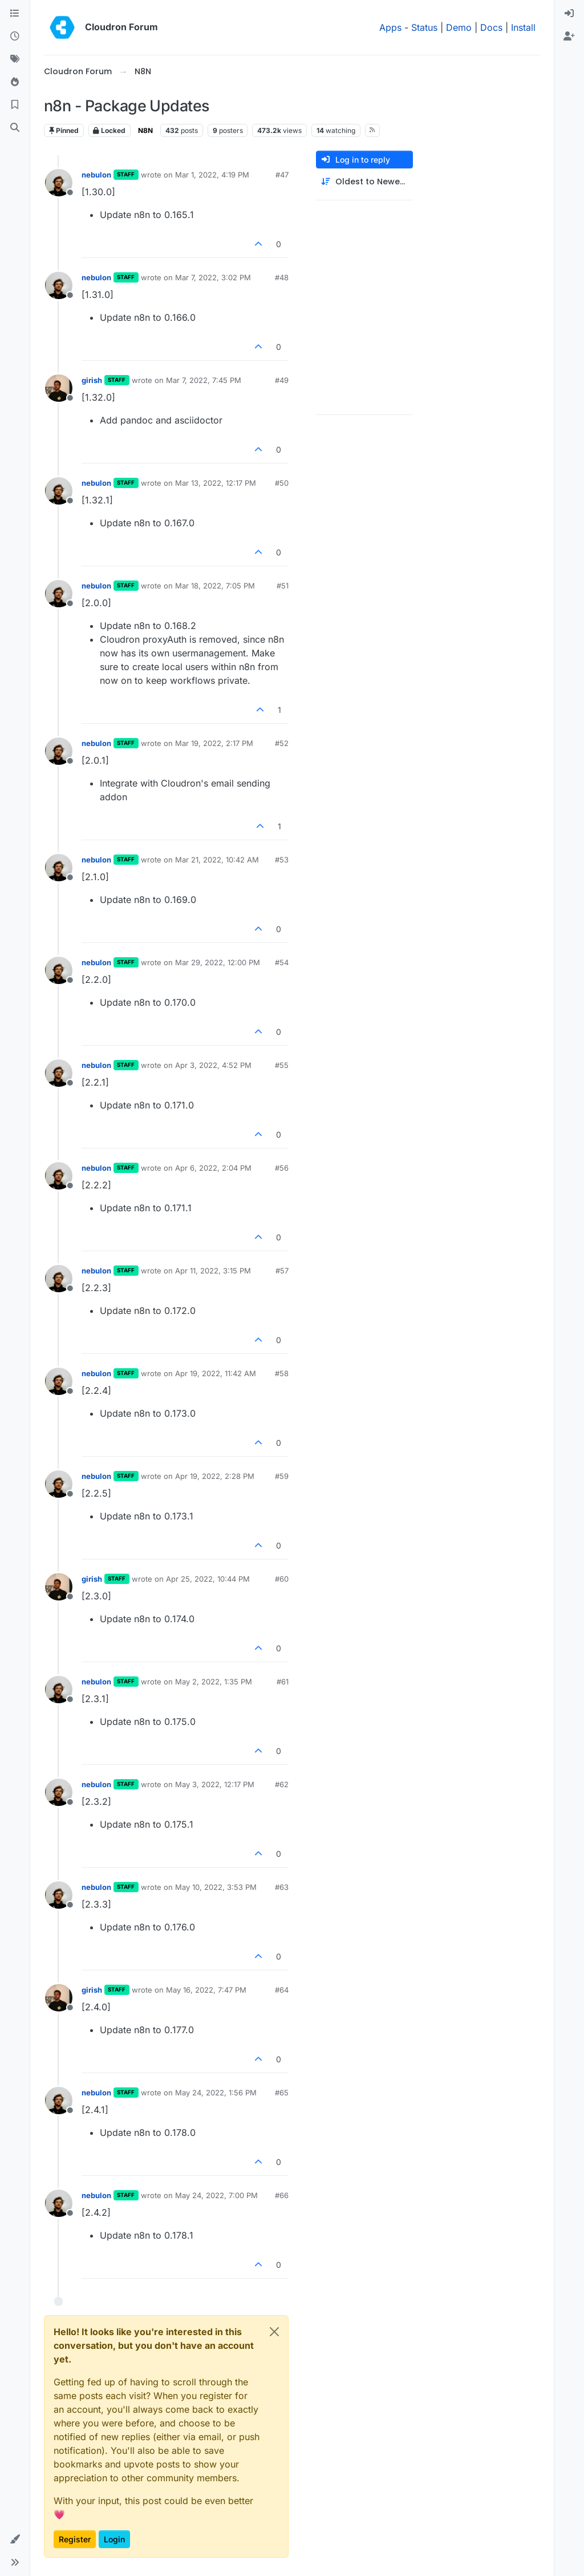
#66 (282, 2195)
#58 (282, 1373)
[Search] (15, 128)
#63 (282, 1887)
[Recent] (15, 36)
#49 (282, 380)
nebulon (96, 174)
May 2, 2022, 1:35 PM (213, 1681)
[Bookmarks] (15, 105)
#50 (282, 482)
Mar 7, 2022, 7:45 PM (203, 380)
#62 (282, 1784)
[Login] (569, 14)
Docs (491, 27)
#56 (282, 1167)
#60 (282, 1578)
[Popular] (15, 82)
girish (92, 380)
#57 (282, 1270)
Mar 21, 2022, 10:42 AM (217, 859)
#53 (282, 859)
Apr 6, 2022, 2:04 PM (213, 1167)
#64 (282, 1989)
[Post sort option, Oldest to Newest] (364, 182)
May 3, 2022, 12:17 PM (214, 1784)
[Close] (274, 2332)
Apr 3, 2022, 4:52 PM (213, 1065)
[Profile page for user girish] (58, 388)
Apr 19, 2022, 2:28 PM (214, 1476)
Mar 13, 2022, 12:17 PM (215, 482)
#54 (282, 962)
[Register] (569, 36)
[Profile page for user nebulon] (58, 182)
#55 (282, 1065)
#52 (282, 743)
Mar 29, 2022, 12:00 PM (217, 962)
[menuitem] (569, 14)
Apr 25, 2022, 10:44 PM (208, 1578)
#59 (282, 1476)
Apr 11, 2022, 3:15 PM (213, 1270)
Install (523, 27)
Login (114, 2539)
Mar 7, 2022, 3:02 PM (213, 277)
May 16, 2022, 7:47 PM (206, 1989)
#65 (282, 2092)
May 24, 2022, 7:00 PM (216, 2195)
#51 (283, 585)
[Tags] (15, 59)
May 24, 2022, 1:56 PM (216, 2092)
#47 (282, 174)
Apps (390, 27)
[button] (15, 2539)
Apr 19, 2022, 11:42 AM (215, 1373)
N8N (145, 130)
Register (75, 2539)
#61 (283, 1681)
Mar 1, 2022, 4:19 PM (212, 174)
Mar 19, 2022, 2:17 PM (214, 743)
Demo (459, 27)
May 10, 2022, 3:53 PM (216, 1887)
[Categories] (15, 14)
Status (424, 27)
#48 (282, 277)
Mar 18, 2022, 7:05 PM (215, 585)
